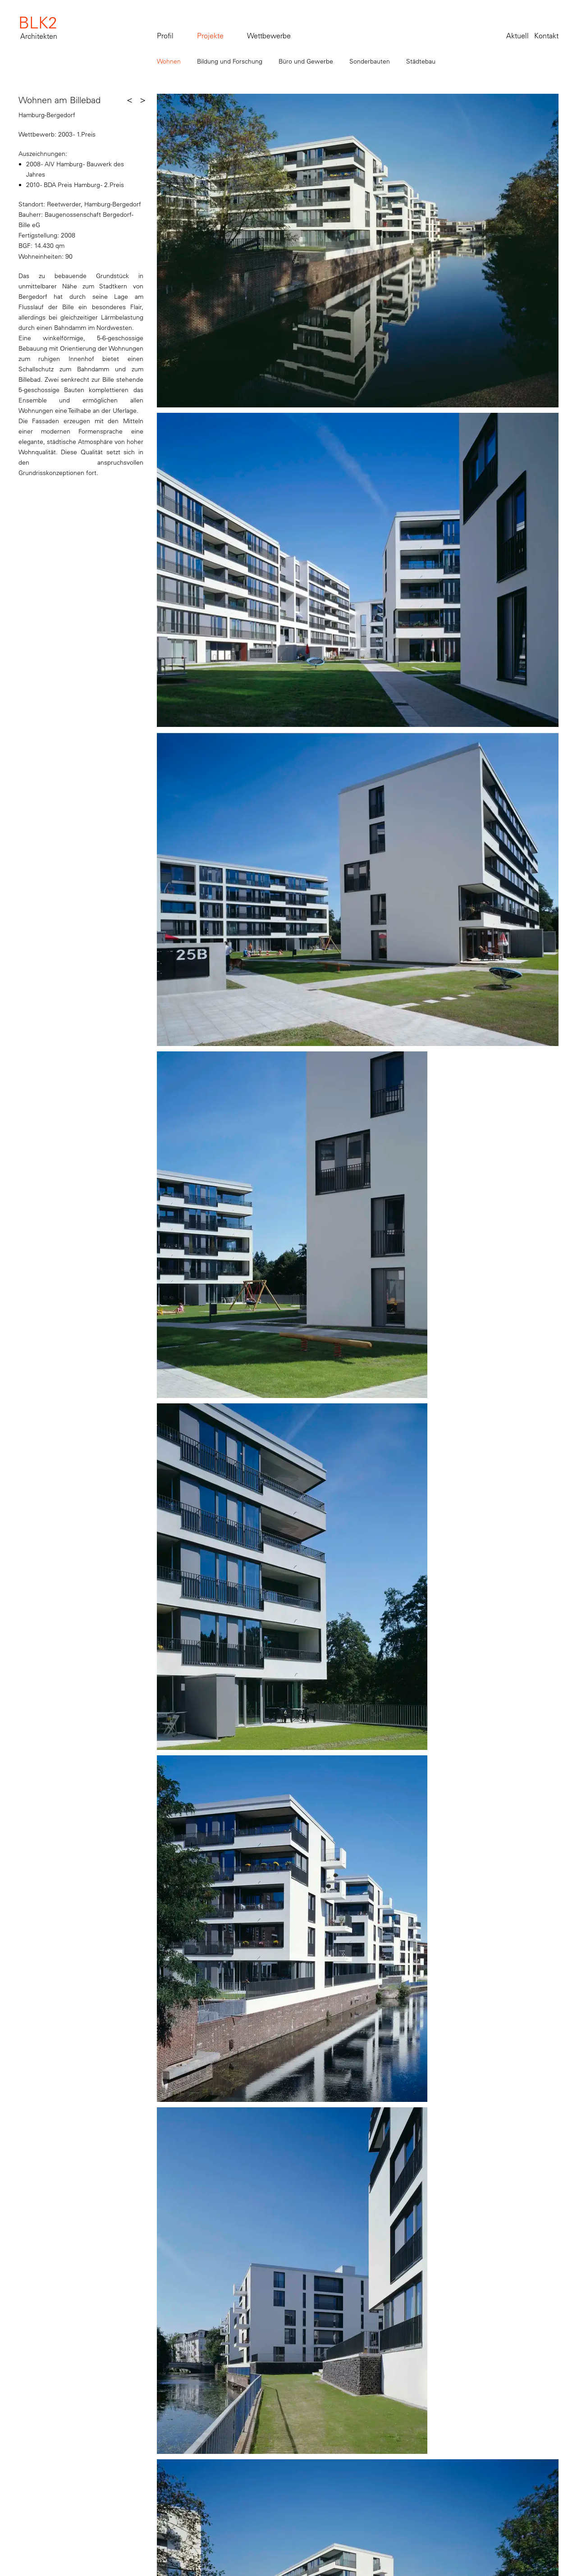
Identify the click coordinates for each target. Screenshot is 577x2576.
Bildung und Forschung (229, 61)
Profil (165, 35)
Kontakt (546, 35)
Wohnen (169, 61)
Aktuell (517, 35)
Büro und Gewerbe (306, 61)
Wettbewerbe (269, 35)
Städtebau (420, 61)
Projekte (210, 35)
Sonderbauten (369, 61)
